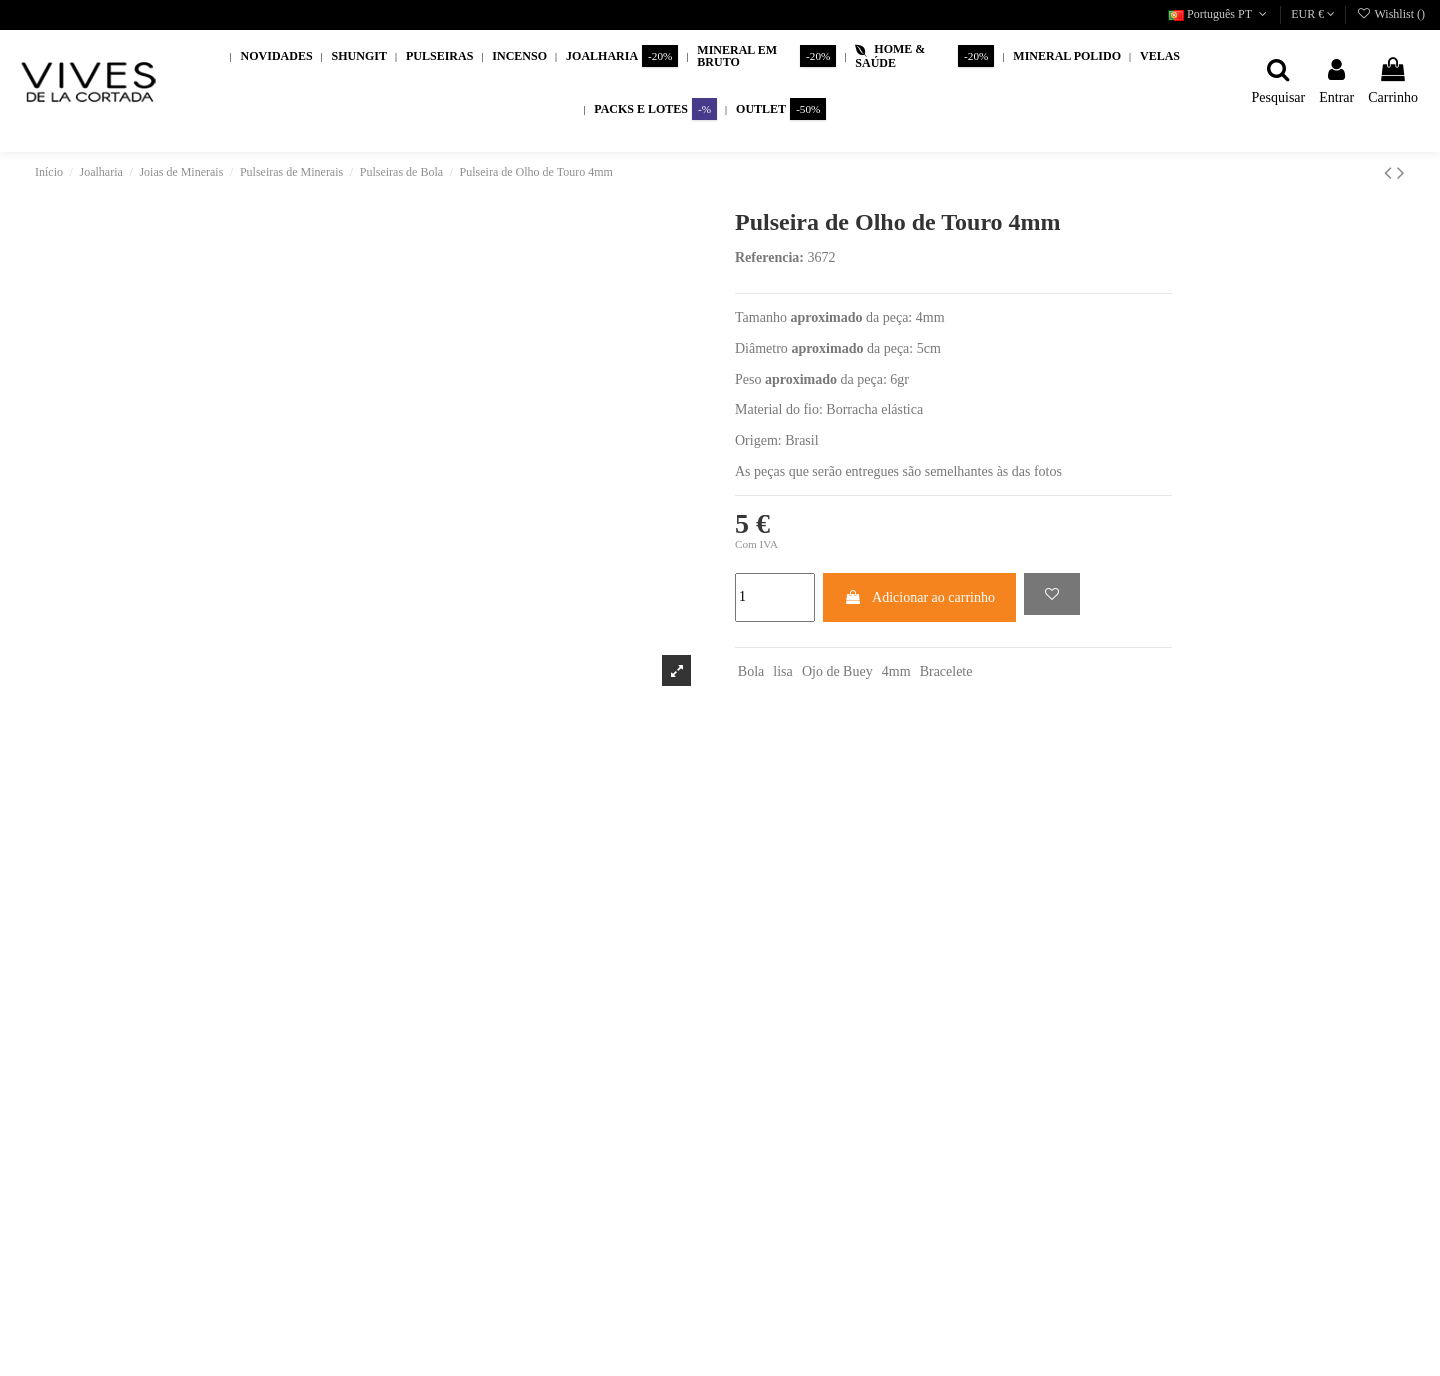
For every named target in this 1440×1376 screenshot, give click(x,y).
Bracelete (946, 671)
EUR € (1313, 14)
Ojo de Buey (837, 671)
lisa (782, 671)
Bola (751, 671)
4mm (896, 671)
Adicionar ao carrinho (919, 597)
